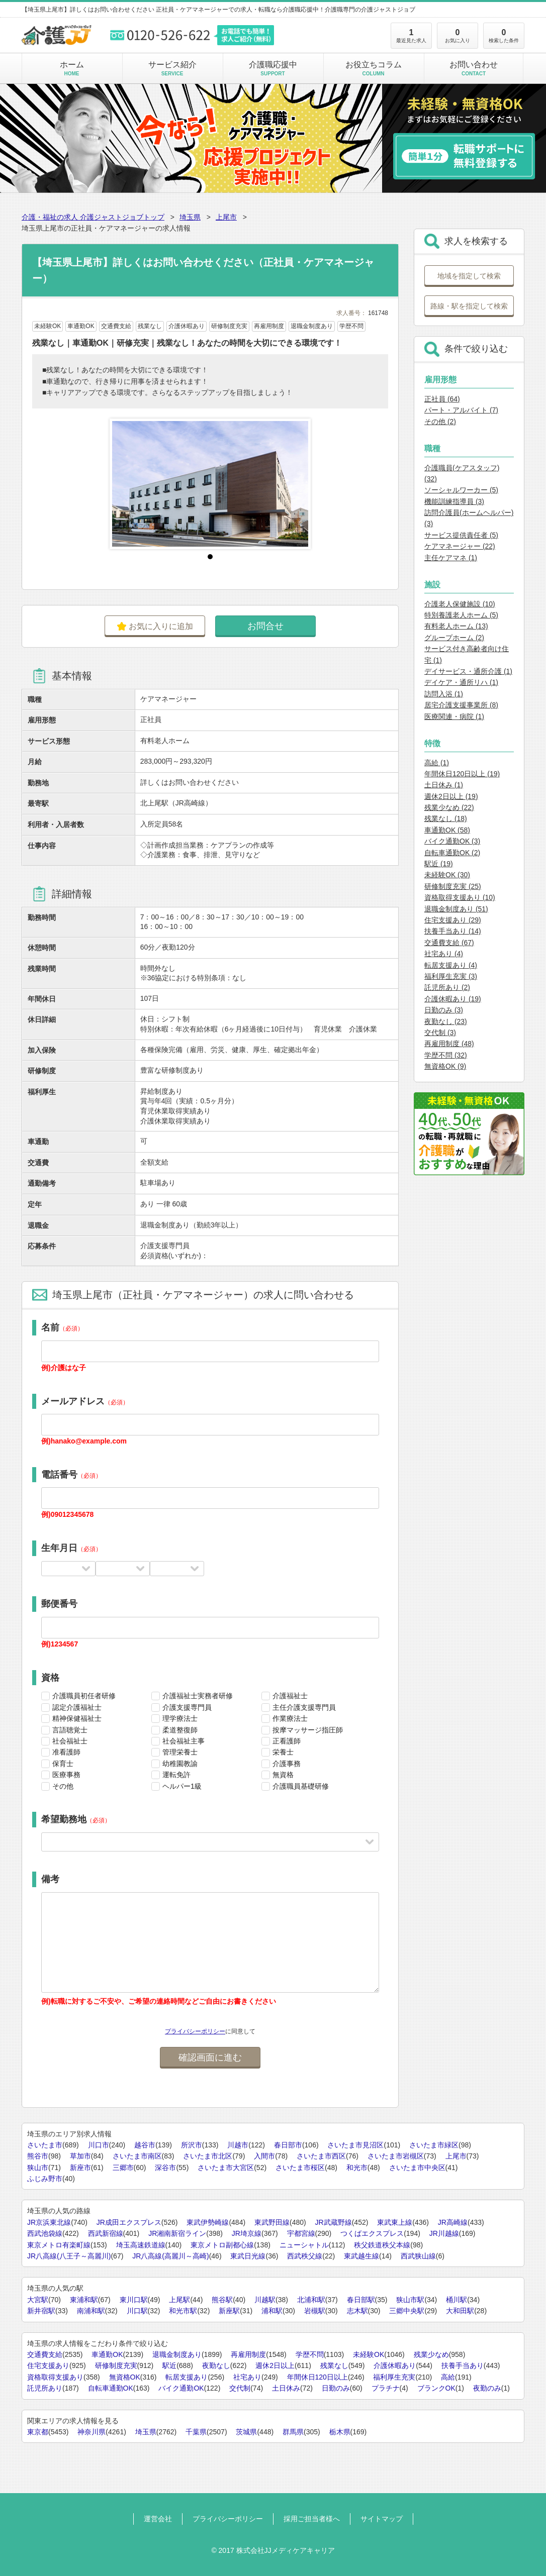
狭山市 (37, 2167)
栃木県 (339, 2432)
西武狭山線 (418, 2256)
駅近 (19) (438, 864)
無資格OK (124, 2377)
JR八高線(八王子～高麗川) (69, 2256)
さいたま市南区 (137, 2156)
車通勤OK (107, 2354)
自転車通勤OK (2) (452, 853)
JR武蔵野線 (333, 2222)
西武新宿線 (105, 2233)
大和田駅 (460, 2311)
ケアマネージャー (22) (459, 546)
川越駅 (265, 2300)
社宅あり (247, 2377)
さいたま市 (44, 2145)
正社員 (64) (442, 399)
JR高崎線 (453, 2222)
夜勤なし (216, 2365)
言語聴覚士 (69, 1730)
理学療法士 (180, 1718)
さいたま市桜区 (300, 2167)
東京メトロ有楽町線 (58, 2245)
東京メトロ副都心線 (222, 2245)
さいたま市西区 (321, 2156)
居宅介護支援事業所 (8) (461, 705)
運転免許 (176, 1775)
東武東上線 (394, 2222)
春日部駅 (361, 2300)
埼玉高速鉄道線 (140, 2245)
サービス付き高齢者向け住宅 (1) (466, 654)
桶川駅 (456, 2300)
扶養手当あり (462, 2365)
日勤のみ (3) (443, 1010)
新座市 (80, 2167)
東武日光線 (247, 2256)
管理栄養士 (180, 1752)
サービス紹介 (172, 68)
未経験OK (368, 2354)
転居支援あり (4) (450, 965)
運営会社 (158, 2519)
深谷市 (165, 2167)
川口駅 (137, 2311)
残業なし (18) (445, 818)
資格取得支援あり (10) (459, 897)
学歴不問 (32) (445, 1055)
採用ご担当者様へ (312, 2519)
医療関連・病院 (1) (454, 716)
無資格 (283, 1775)
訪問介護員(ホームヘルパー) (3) (468, 518)
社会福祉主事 (183, 1741)
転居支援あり (186, 2377)
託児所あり (44, 2388)
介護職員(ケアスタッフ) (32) (461, 473)
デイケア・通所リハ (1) (461, 682)
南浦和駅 (91, 2311)
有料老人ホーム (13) (456, 626)
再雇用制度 (248, 2354)
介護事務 (286, 1764)
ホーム (71, 68)
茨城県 (246, 2432)
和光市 (357, 2167)
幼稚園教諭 (180, 1764)
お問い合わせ (473, 68)
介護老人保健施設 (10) (459, 604)
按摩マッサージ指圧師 (307, 1730)
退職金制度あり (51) (456, 909)
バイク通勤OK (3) (452, 841)
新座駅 (229, 2311)
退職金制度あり (177, 2354)
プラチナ (386, 2388)
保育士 (62, 1764)
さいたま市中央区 (417, 2167)
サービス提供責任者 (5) (461, 535)
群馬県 (293, 2432)
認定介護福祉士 (77, 1707)
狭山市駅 (410, 2300)
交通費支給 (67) (449, 943)
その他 (62, 1786)
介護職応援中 (272, 68)
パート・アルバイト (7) (461, 410)
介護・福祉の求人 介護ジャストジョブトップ (93, 217)
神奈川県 (91, 2432)
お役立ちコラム (373, 68)
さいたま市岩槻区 (396, 2156)
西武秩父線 (304, 2256)
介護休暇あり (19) (452, 999)
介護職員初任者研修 (84, 1696)
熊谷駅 (222, 2300)
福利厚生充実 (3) (450, 976)
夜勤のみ (487, 2388)
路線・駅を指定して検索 (469, 306)
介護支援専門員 (187, 1707)
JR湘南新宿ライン (177, 2233)
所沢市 (191, 2145)
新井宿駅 (41, 2311)
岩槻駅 (314, 2311)
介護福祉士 (290, 1696)
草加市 (80, 2156)
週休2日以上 (275, 2365)
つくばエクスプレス (372, 2233)
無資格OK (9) (445, 1066)
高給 (448, 2377)
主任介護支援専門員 (304, 1707)
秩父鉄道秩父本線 (382, 2245)
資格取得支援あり (55, 2377)
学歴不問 (310, 2354)
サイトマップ (381, 2519)
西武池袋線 (44, 2233)
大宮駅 (37, 2300)
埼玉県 (190, 217)
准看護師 (66, 1752)
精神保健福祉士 (77, 1718)
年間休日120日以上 (317, 2377)
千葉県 (196, 2432)
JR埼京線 (246, 2233)
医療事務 (66, 1775)
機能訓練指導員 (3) (454, 501)
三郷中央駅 (406, 2311)
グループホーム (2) (454, 638)
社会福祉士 (69, 1741)
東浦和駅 (84, 2300)
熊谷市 (37, 2156)
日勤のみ (336, 2388)
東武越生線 (361, 2256)
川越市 (237, 2145)
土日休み (286, 2388)
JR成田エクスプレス (129, 2222)
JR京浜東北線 (49, 2222)
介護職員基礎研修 (300, 1786)
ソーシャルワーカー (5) (461, 490)
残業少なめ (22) (449, 807)
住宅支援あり (48, 2365)
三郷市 (123, 2167)
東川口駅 (134, 2300)
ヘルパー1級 (182, 1786)
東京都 (37, 2432)
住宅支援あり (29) (452, 920)
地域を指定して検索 (469, 276)
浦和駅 (272, 2311)
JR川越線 (444, 2233)
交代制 (239, 2388)
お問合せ (265, 626)
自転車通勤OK (110, 2388)
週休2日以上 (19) (451, 796)
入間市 (264, 2156)
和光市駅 (183, 2311)
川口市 (98, 2145)
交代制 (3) (440, 1032)
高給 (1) (436, 763)
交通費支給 (44, 2354)
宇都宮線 (301, 2233)
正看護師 (286, 1741)
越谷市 (144, 2145)
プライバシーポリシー (195, 2031)
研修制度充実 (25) (452, 886)
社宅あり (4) (443, 954)
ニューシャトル (304, 2245)
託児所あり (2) (447, 987)
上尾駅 (179, 2300)
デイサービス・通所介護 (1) (468, 671)
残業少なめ (431, 2354)
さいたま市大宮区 (226, 2167)
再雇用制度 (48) (449, 1044)
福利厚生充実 (394, 2377)
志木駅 (357, 2311)
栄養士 (283, 1752)
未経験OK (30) (447, 875)
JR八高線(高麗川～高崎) (170, 2256)
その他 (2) (440, 422)
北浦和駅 (311, 2300)
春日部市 (288, 2145)
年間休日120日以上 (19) (462, 774)
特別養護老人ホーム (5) (461, 615)
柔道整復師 (180, 1730)
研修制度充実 (116, 2365)
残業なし (334, 2365)
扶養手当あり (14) (452, 931)
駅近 (169, 2365)
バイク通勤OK (181, 2388)
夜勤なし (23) (445, 1021)
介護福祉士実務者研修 (197, 1696)
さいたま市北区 (207, 2156)
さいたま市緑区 (434, 2145)
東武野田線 (272, 2222)
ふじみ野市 (44, 2179)
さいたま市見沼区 (355, 2145)
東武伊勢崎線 (208, 2222)
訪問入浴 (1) (443, 694)
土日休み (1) (443, 785)
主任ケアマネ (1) (450, 558)
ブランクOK (436, 2388)
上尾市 (226, 217)
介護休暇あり (395, 2365)
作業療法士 (290, 1718)
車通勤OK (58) (447, 830)
